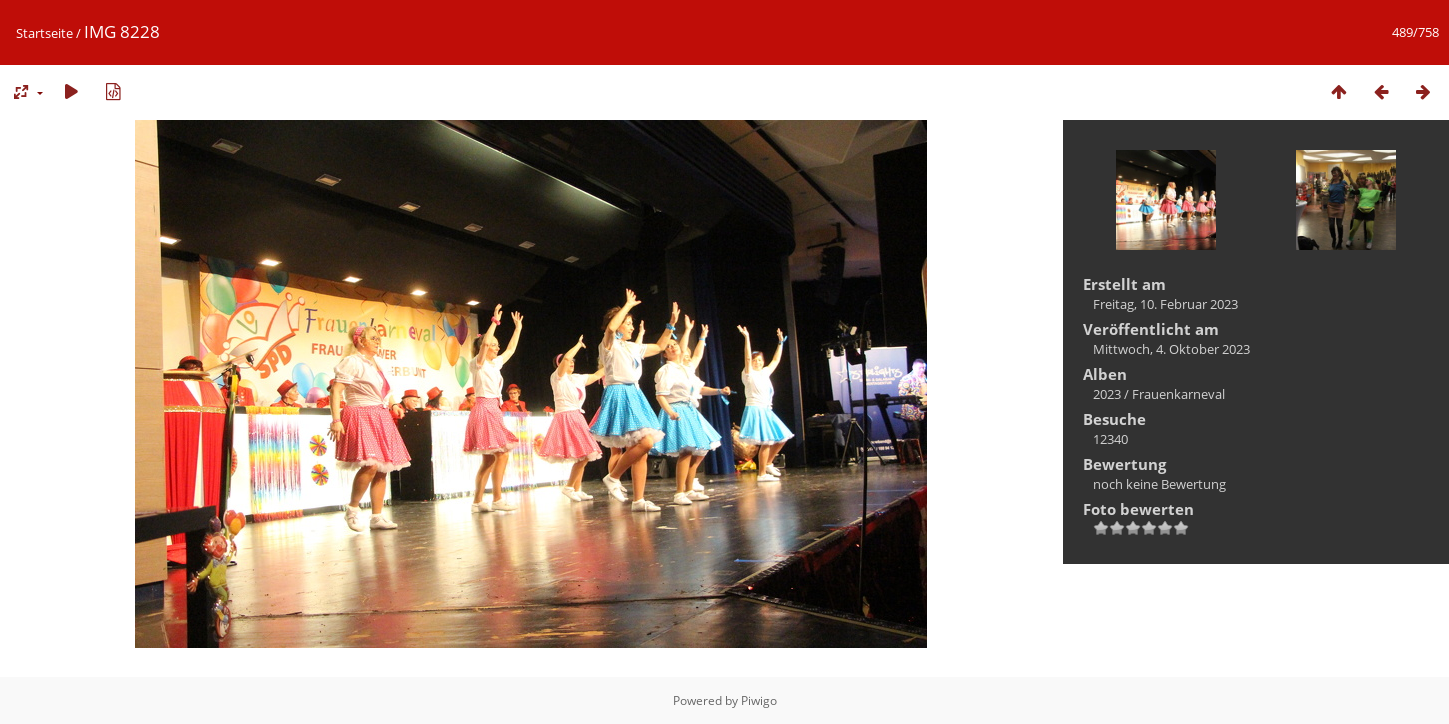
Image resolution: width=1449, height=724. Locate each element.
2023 (1107, 394)
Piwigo (759, 700)
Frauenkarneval (1178, 394)
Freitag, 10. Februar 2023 (1165, 304)
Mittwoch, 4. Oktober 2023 (1171, 349)
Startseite (44, 33)
